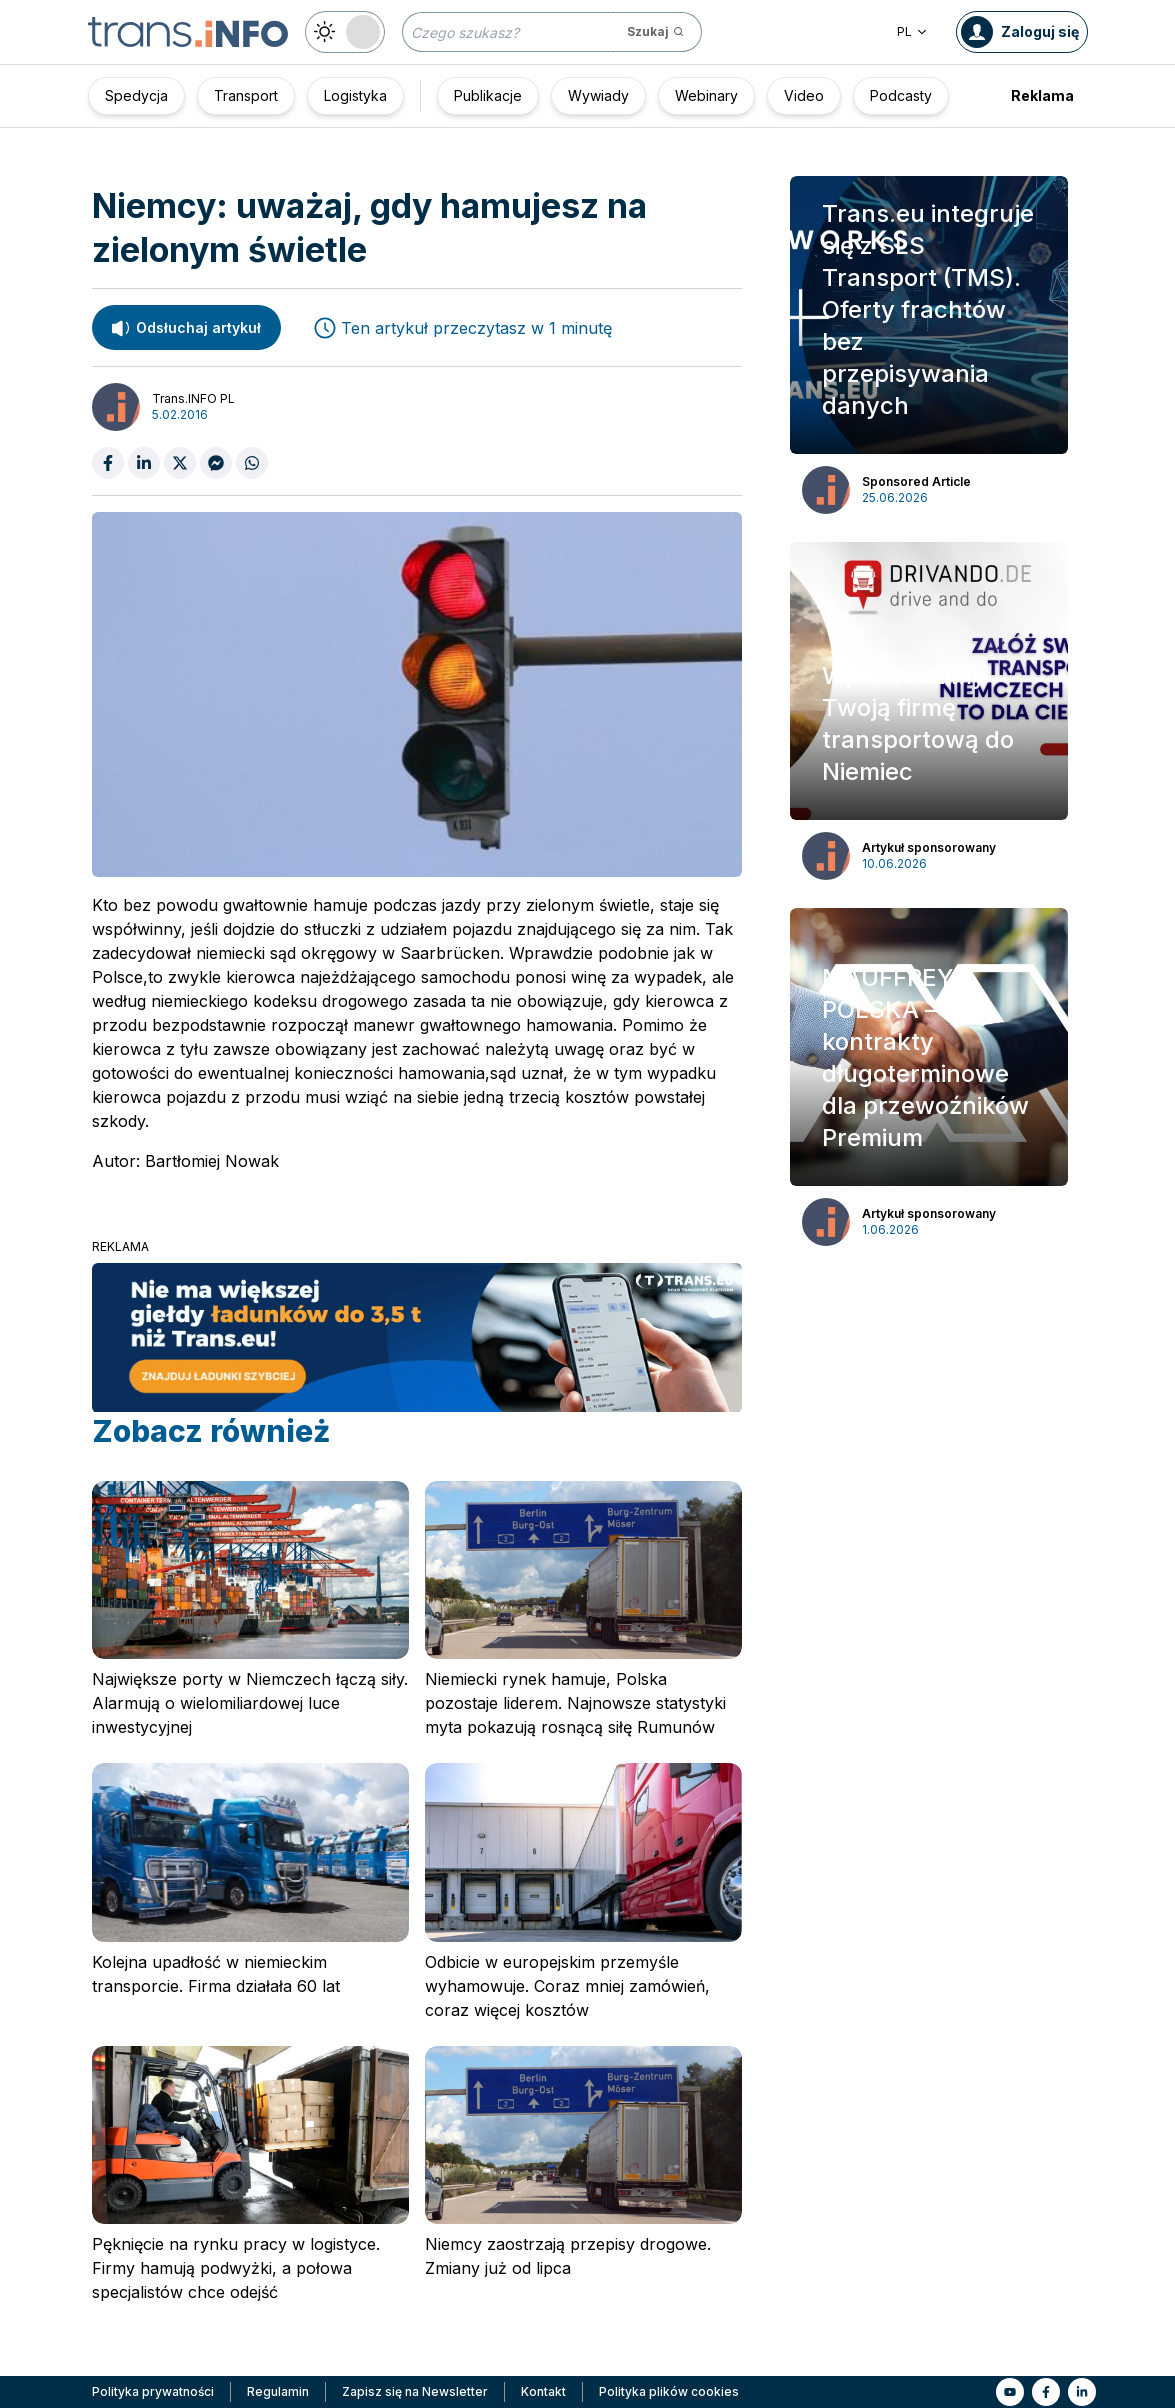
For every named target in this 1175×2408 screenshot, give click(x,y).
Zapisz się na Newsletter (415, 2391)
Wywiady (598, 95)
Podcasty (901, 95)
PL (912, 31)
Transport (246, 95)
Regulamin (278, 2391)
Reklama (1042, 95)
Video (804, 95)
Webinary (706, 95)
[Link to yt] (1010, 2392)
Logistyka (355, 95)
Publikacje (488, 95)
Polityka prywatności (153, 2391)
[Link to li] (1082, 2392)
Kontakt (543, 2391)
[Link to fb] (1046, 2392)
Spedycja (136, 95)
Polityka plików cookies (669, 2391)
